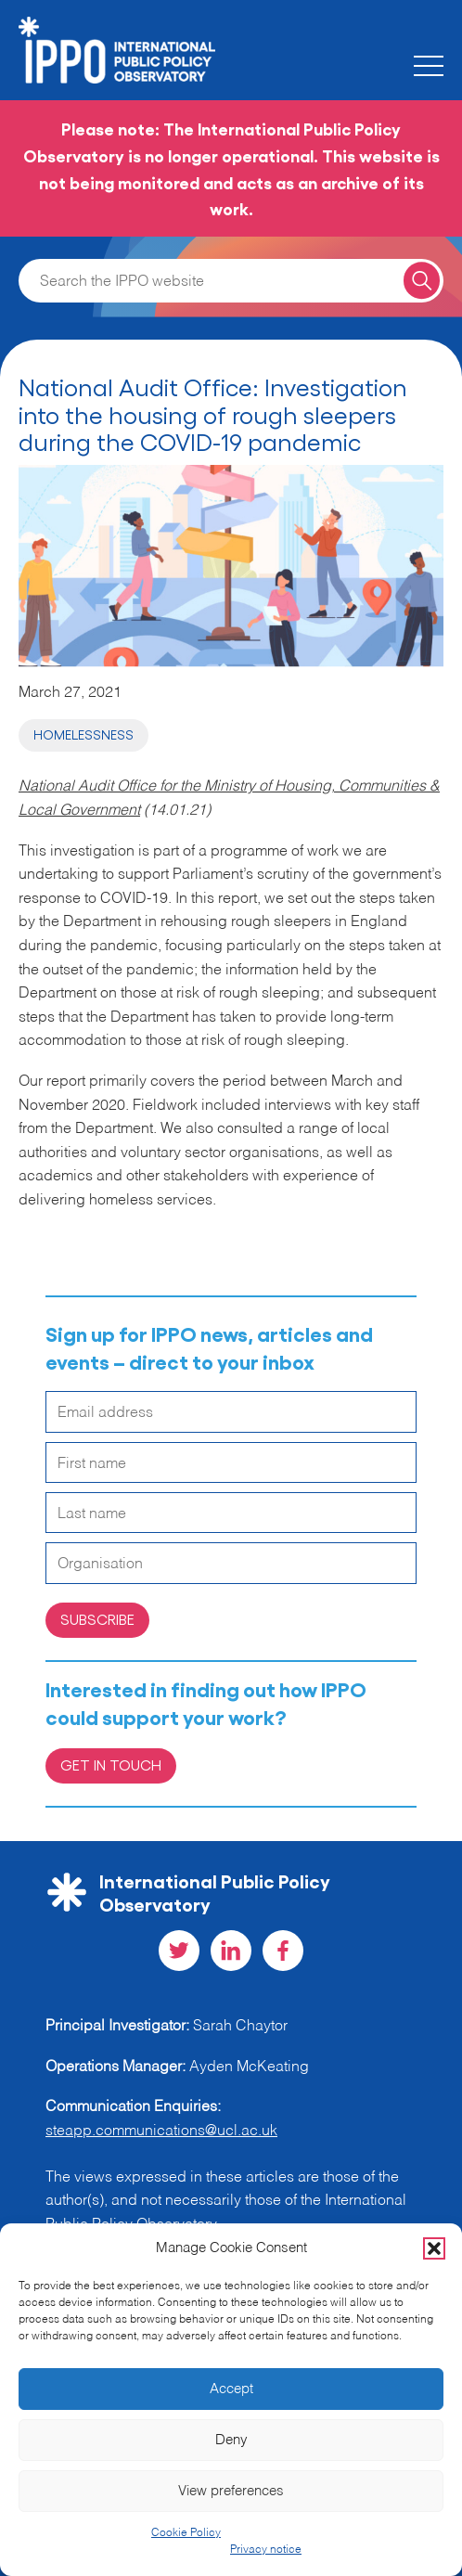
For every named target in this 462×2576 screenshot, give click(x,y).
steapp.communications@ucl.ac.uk (161, 2131)
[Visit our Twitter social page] (179, 1950)
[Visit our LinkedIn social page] (231, 1950)
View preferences (231, 2491)
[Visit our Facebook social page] (283, 1950)
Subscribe (97, 1619)
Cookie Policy (186, 2533)
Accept (231, 2389)
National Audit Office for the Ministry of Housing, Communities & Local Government (229, 798)
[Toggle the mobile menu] (428, 66)
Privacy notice (266, 2550)
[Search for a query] (422, 281)
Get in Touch (110, 1764)
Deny (231, 2440)
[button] (434, 2248)
